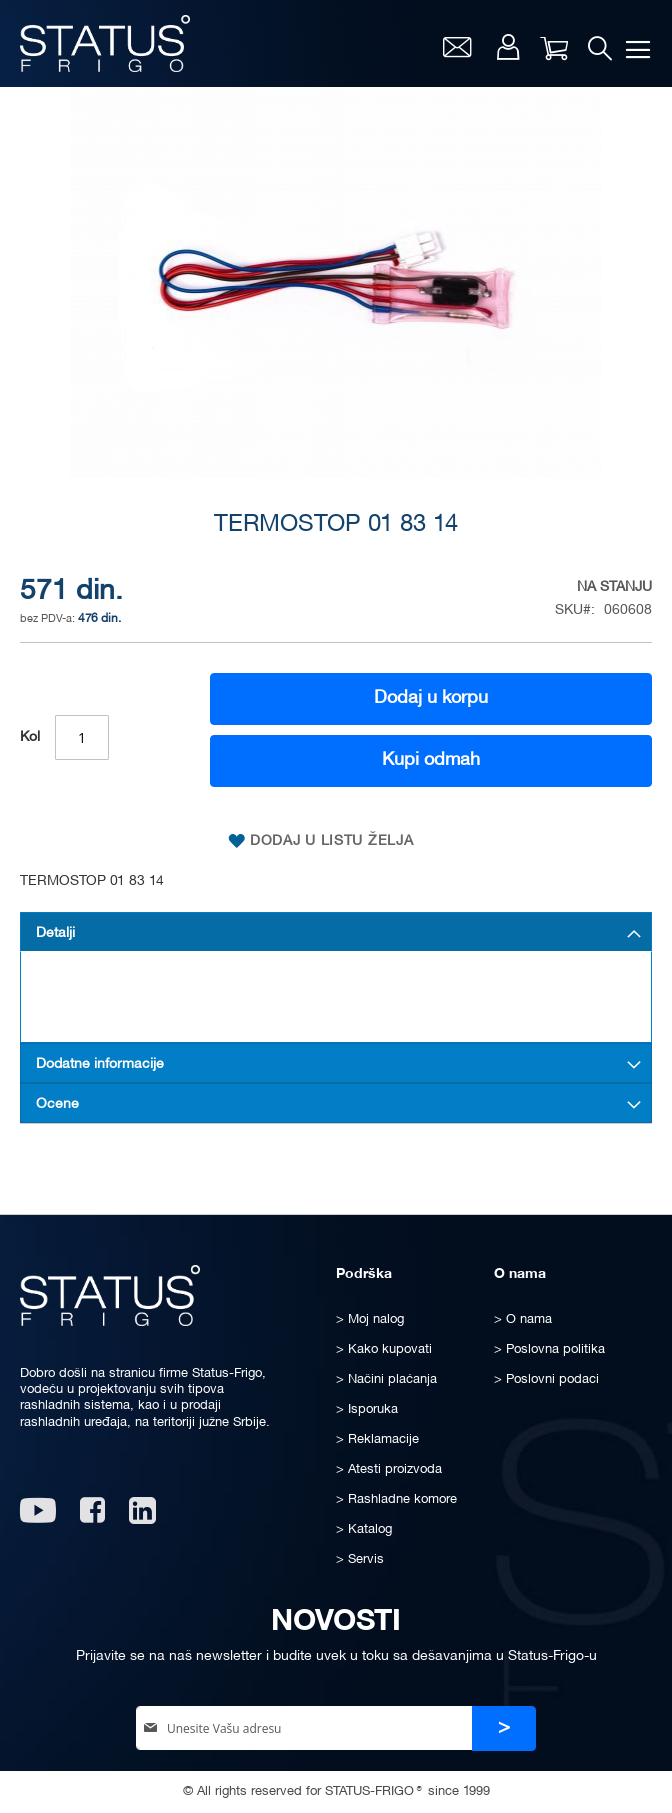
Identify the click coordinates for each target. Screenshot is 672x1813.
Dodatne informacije (100, 1064)
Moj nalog (508, 47)
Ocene (57, 1104)
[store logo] (105, 43)
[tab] (336, 932)
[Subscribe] (504, 1728)
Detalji (55, 933)
